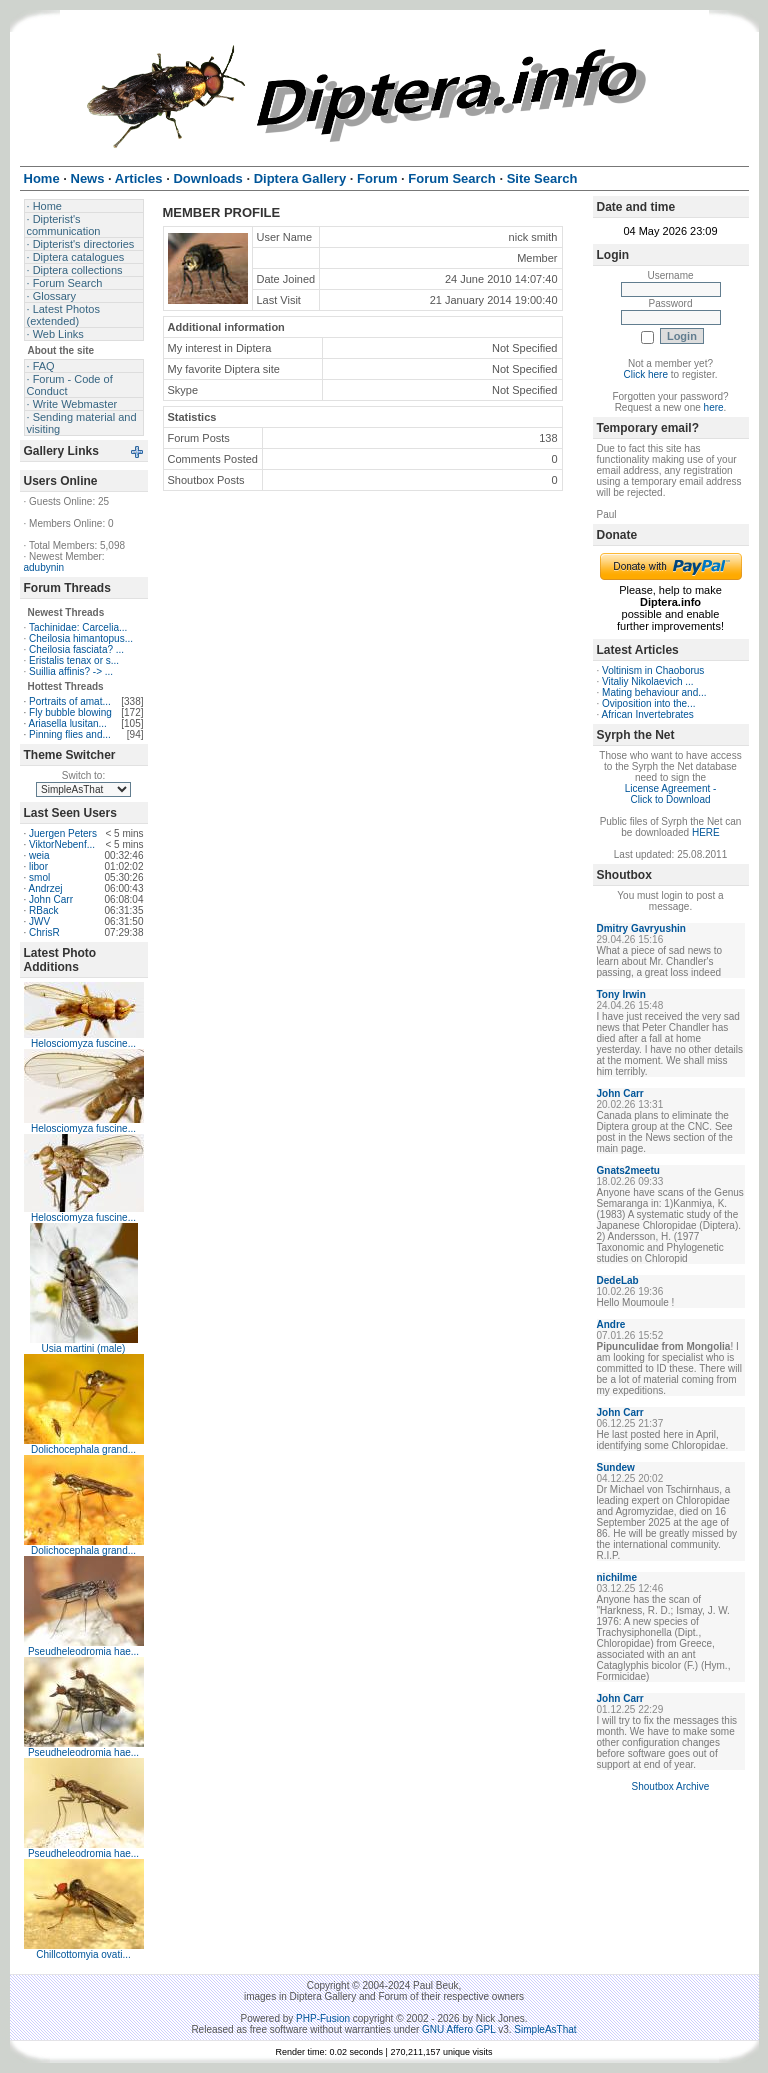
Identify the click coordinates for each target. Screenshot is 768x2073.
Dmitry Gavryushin (641, 928)
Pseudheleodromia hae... (83, 1651)
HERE (706, 832)
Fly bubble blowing (70, 712)
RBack (43, 910)
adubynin (44, 567)
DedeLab (618, 1280)
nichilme (617, 1577)
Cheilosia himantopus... (81, 638)
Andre (611, 1324)
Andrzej (46, 888)
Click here (646, 374)
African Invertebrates (648, 714)
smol (39, 877)
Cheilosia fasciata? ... (76, 649)
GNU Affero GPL (458, 2029)
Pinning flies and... (70, 734)
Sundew (616, 1467)
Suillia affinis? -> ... (71, 671)
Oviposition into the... (648, 703)
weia (39, 855)
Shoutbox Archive (671, 1786)
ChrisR (44, 932)
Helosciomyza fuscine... (83, 1043)
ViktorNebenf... (62, 844)
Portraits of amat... (70, 701)
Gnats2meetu (628, 1170)
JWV (39, 921)
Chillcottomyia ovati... (83, 1954)
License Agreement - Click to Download (671, 794)
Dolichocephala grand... (83, 1449)
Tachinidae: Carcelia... (78, 627)
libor (38, 866)
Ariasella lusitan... (68, 723)
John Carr (51, 899)
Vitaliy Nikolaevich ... (648, 681)
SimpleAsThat (545, 2029)
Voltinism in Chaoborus (653, 670)
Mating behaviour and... (654, 692)
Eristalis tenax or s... (74, 660)
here (714, 407)
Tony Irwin (621, 994)
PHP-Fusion (323, 2018)
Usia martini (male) (84, 1348)
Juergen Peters (63, 833)
